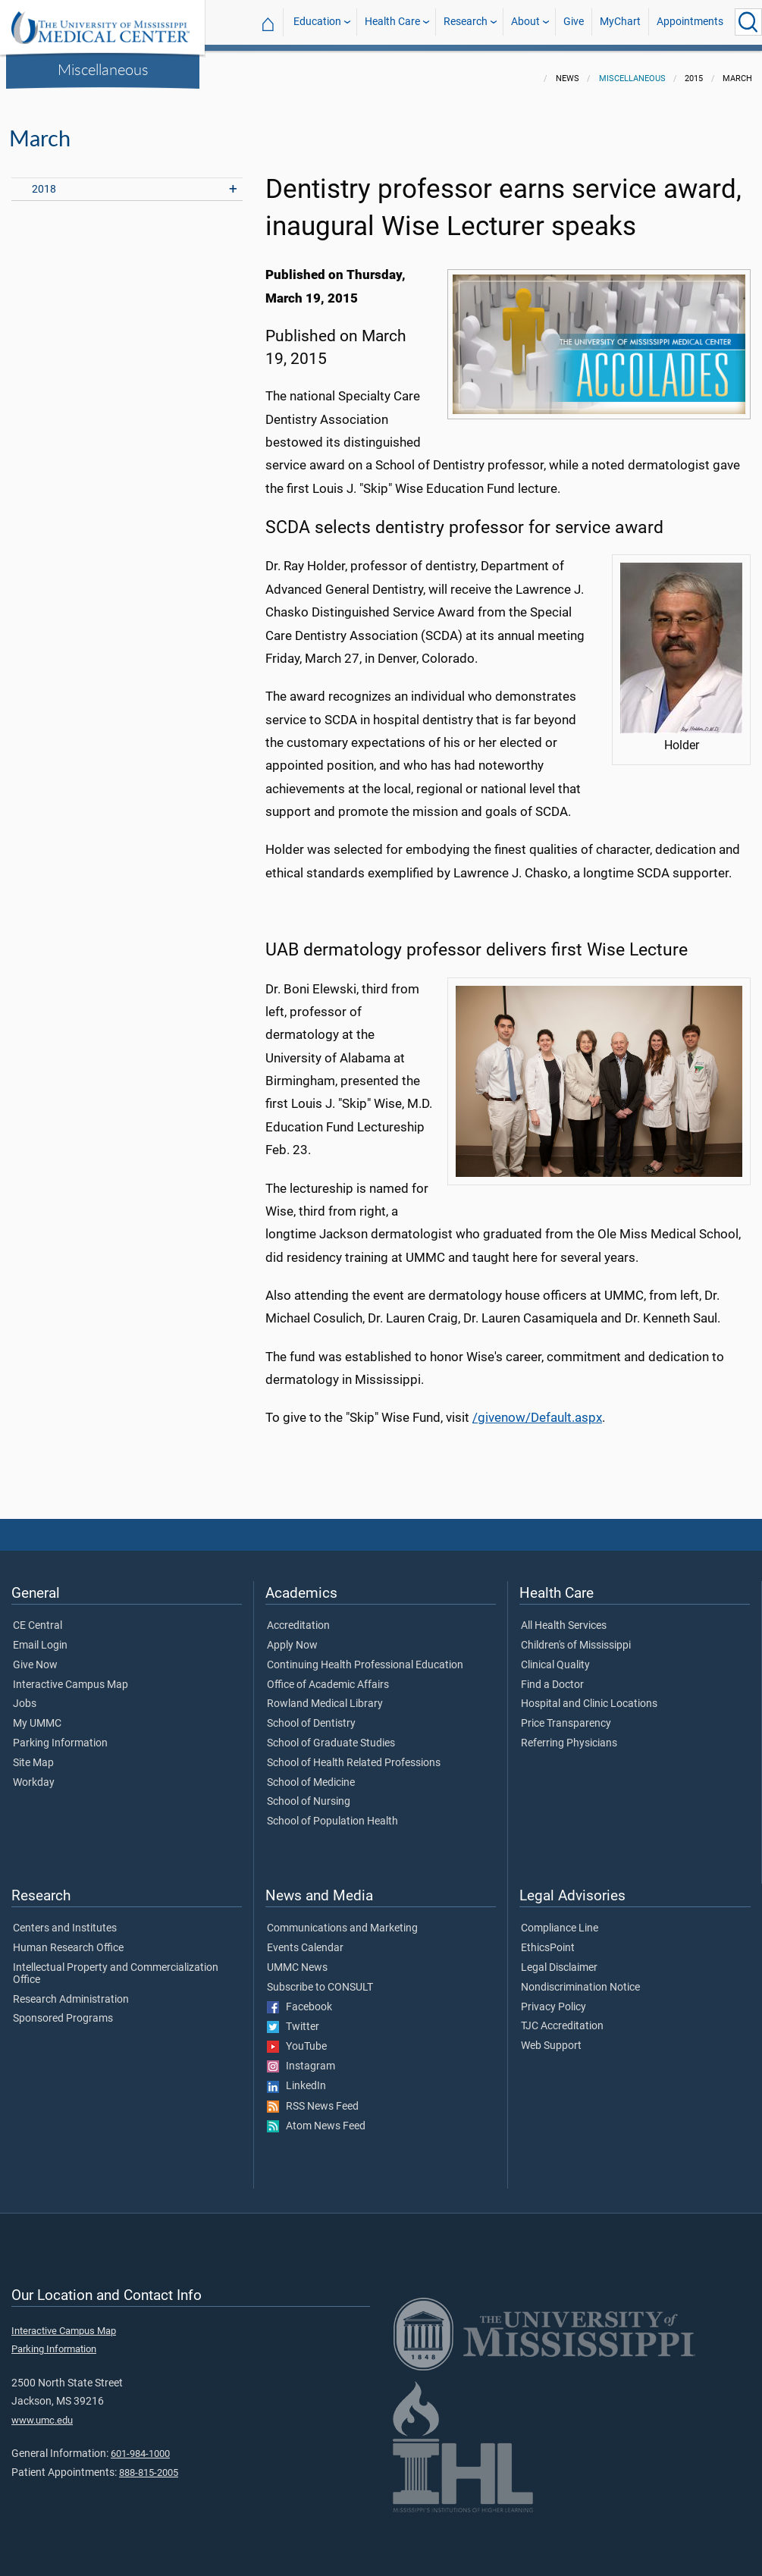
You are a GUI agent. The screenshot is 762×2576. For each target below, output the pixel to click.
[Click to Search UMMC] (748, 22)
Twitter (293, 2018)
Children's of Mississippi (576, 1636)
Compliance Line (559, 1919)
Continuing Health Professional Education (365, 1656)
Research (466, 21)
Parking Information (60, 1734)
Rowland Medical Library (325, 1695)
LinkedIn (296, 2077)
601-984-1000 (140, 2444)
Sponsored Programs (63, 2009)
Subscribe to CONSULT (320, 1978)
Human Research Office (68, 1939)
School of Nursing (308, 1793)
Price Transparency (566, 1714)
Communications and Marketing (342, 1919)
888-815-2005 (148, 2463)
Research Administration (71, 1991)
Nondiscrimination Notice (580, 1978)
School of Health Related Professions (354, 1754)
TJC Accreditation (562, 2017)
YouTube (297, 2038)
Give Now (35, 1656)
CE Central (37, 1617)
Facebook (299, 1998)
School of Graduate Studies (331, 1734)
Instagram (301, 2057)
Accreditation (298, 1617)
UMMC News (297, 1959)
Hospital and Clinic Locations (589, 1695)
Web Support (551, 2037)
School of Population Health (332, 1812)
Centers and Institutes (65, 1919)
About (525, 21)
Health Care (392, 21)
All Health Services (564, 1617)
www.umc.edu (42, 2411)
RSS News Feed (313, 2097)
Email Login (40, 1636)
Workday (34, 1774)
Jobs (24, 1695)
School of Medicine (311, 1774)
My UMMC (37, 1714)
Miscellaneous (103, 69)
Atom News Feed (316, 2117)
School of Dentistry (311, 1714)
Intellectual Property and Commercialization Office (115, 1965)
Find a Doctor (552, 1676)
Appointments (690, 21)
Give (573, 21)
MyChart (620, 21)
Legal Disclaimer (559, 1959)
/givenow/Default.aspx (537, 1408)
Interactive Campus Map (70, 1676)
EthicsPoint (548, 1939)
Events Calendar (305, 1939)
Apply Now (292, 1636)
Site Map (33, 1754)
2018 (44, 180)
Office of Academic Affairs (328, 1676)
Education (317, 21)
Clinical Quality (555, 1656)
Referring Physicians (569, 1734)
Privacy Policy (553, 1998)
